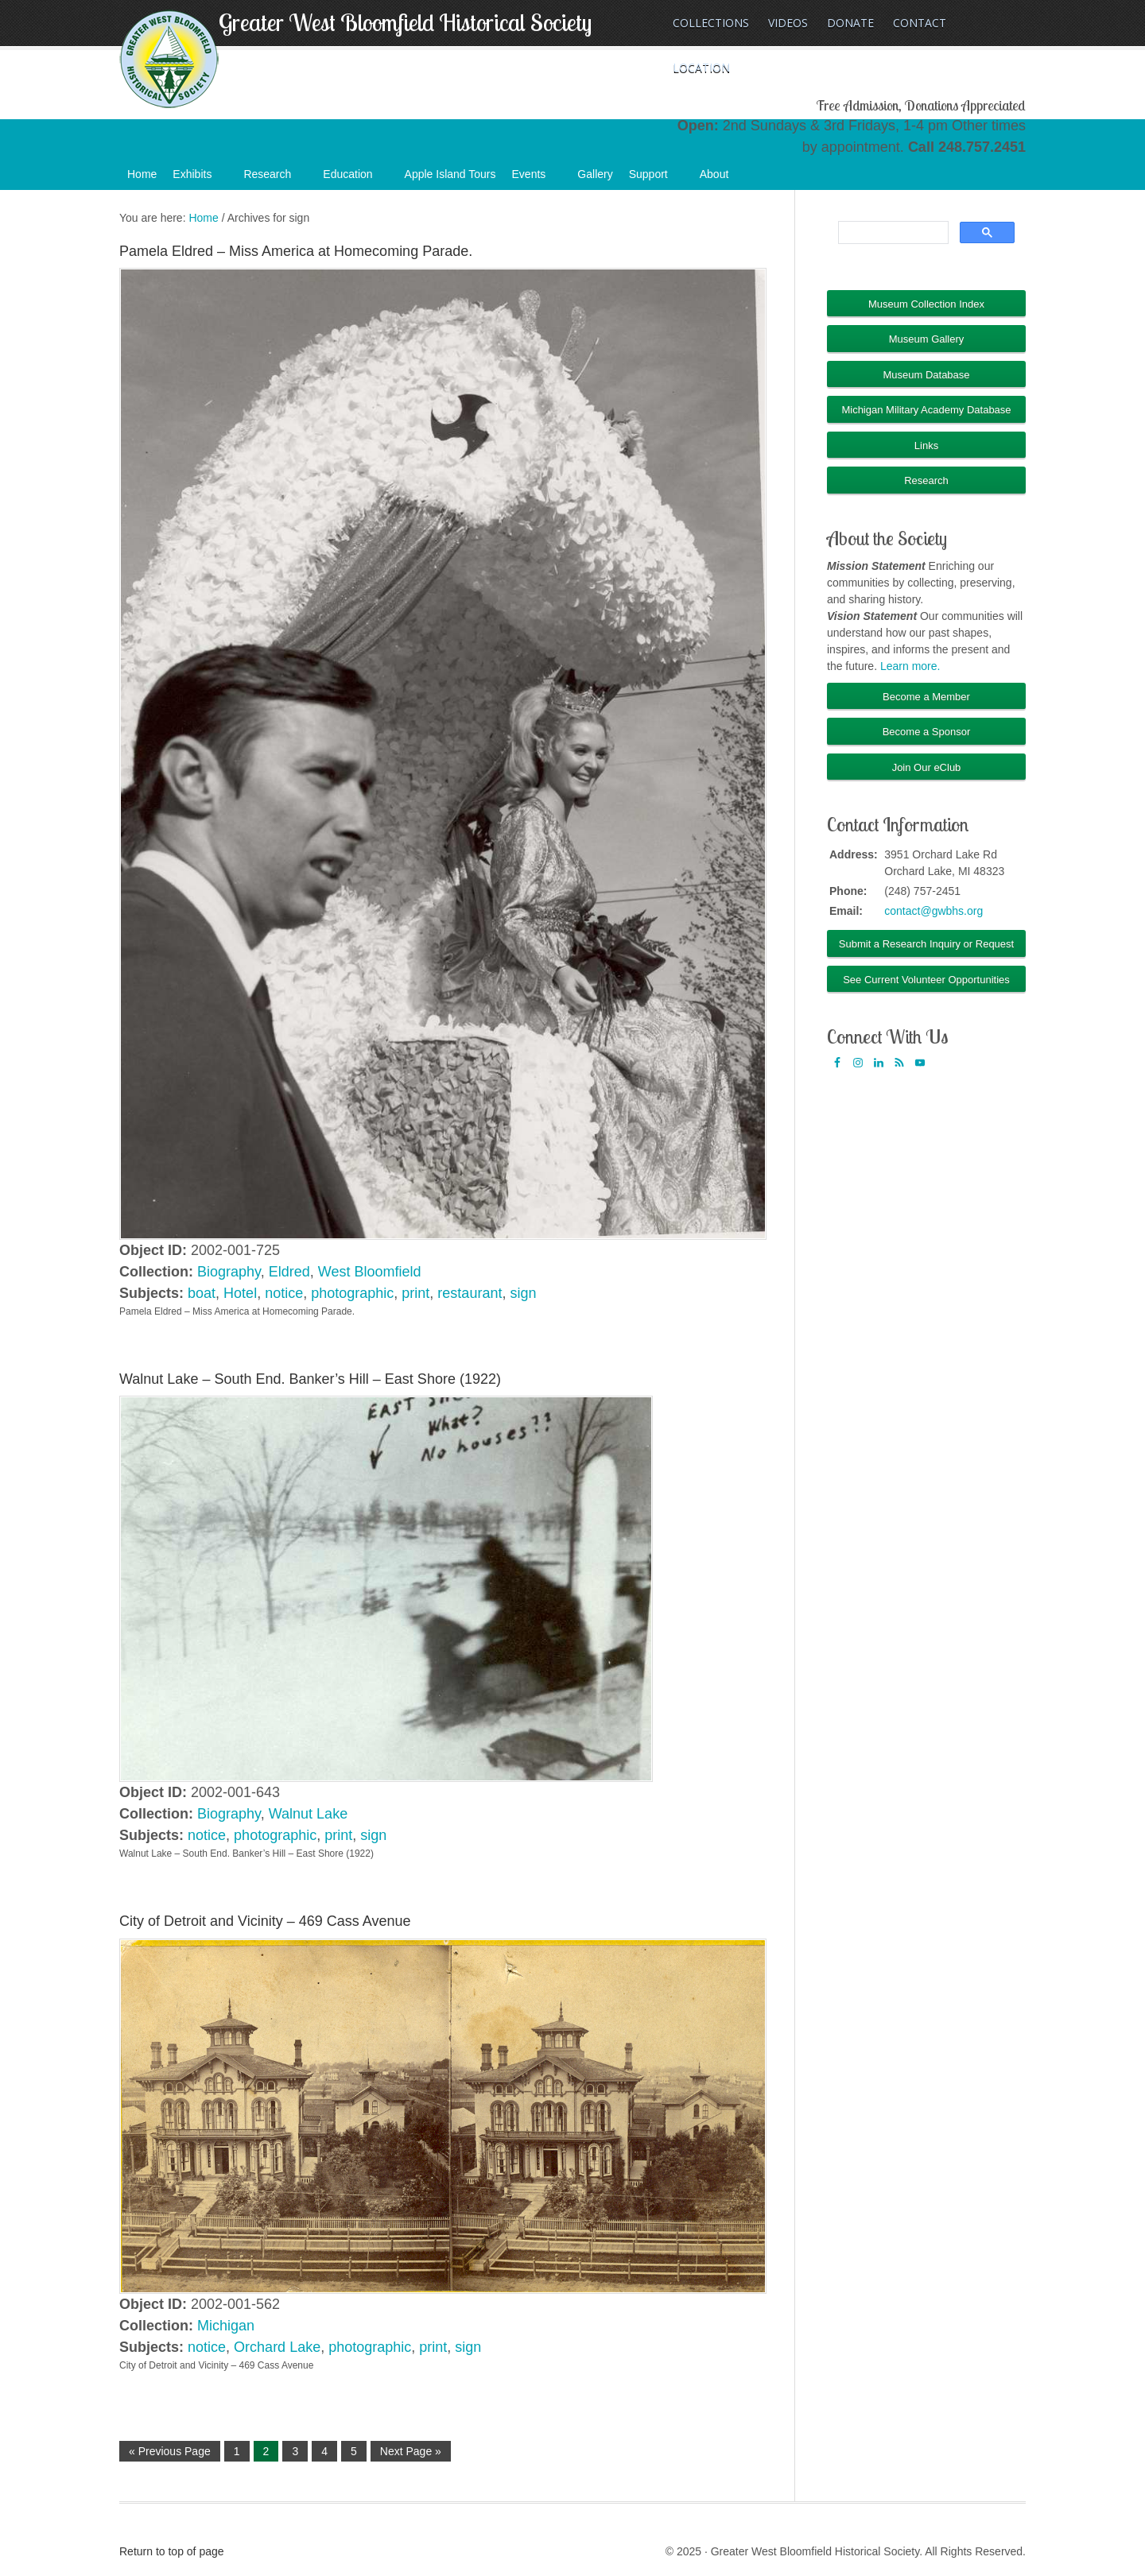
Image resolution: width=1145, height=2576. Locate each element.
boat (201, 1293)
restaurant (469, 1293)
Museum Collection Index (926, 304)
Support (656, 179)
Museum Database (926, 375)
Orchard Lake (277, 2347)
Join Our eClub (926, 767)
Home (142, 174)
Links (926, 445)
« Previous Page (170, 2451)
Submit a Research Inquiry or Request (926, 944)
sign (523, 1293)
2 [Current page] (266, 2451)
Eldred (289, 1272)
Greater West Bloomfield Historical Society (405, 22)
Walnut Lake (308, 1814)
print (415, 1293)
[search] (891, 233)
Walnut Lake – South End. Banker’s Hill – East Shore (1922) (310, 1379)
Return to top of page (171, 2551)
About (722, 179)
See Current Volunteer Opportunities (926, 980)
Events (537, 179)
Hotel (240, 1293)
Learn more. (910, 666)
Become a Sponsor (927, 732)
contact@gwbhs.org (933, 911)
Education (355, 179)
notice (284, 1293)
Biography (229, 1272)
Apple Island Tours (450, 174)
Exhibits (200, 179)
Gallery (594, 174)
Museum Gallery (927, 339)
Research (275, 179)
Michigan (225, 2326)
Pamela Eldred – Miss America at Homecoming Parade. (295, 251)
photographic (352, 1293)
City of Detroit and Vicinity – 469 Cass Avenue (265, 1921)
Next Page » (410, 2451)
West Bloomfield (369, 1272)
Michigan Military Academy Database (926, 410)
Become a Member (926, 697)
